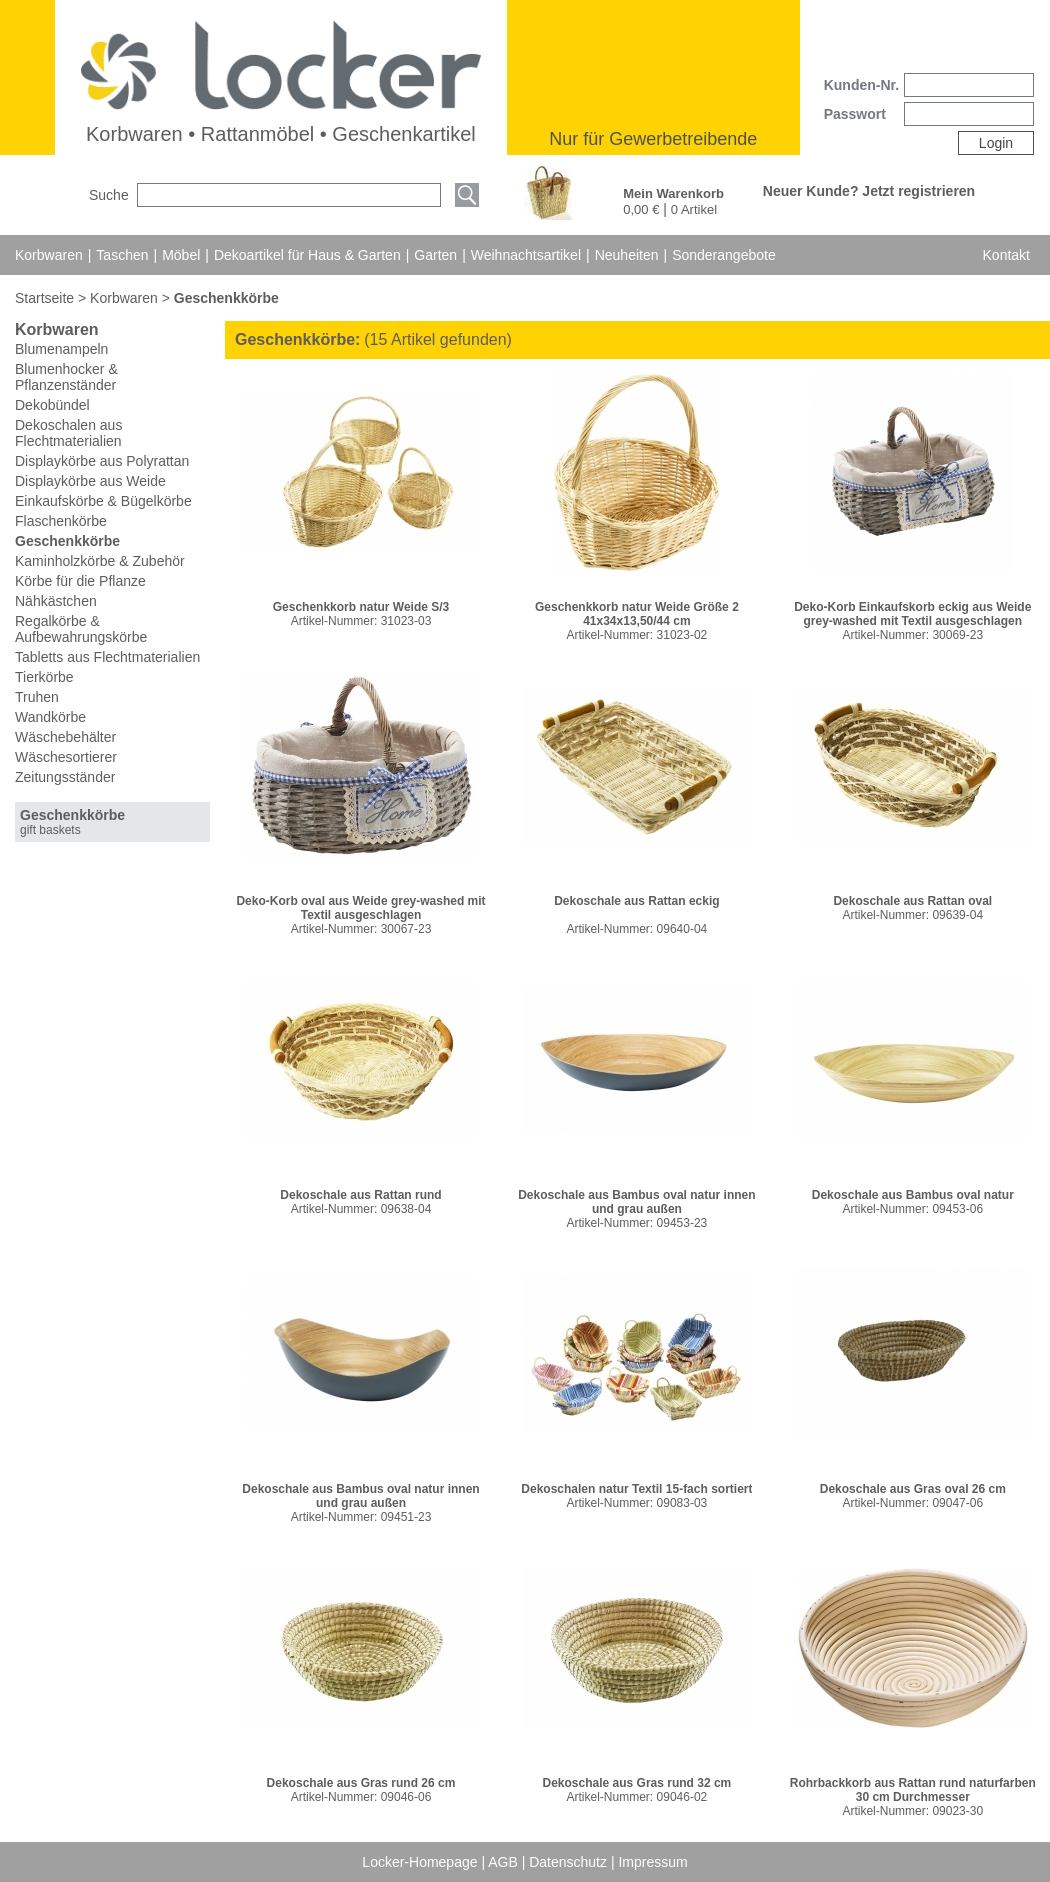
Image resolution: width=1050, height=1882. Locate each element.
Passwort (855, 114)
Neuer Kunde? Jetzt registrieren (869, 191)
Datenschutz (570, 1862)
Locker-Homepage (421, 1862)
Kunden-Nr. (861, 85)
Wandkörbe (50, 717)
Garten (435, 255)
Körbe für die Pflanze (80, 581)
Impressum (652, 1862)
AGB (504, 1862)
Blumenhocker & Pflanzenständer (66, 377)
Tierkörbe (44, 677)
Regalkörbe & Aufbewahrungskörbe (81, 629)
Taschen (122, 255)
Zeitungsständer (65, 777)
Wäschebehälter (65, 737)
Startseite (46, 298)
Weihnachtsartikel (526, 255)
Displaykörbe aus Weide (90, 481)
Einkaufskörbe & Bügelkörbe (103, 501)
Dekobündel (52, 405)
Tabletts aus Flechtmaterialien (107, 657)
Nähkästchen (56, 601)
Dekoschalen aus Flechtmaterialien (68, 433)
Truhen (37, 697)
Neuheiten (627, 255)
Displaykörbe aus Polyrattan (102, 461)
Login (996, 143)
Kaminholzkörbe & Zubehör (100, 561)
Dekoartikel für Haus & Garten (307, 255)
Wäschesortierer (66, 757)
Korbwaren (49, 255)
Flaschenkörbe (61, 521)
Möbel (181, 255)
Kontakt (1006, 255)
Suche (109, 195)
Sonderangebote (724, 255)
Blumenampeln (61, 349)
